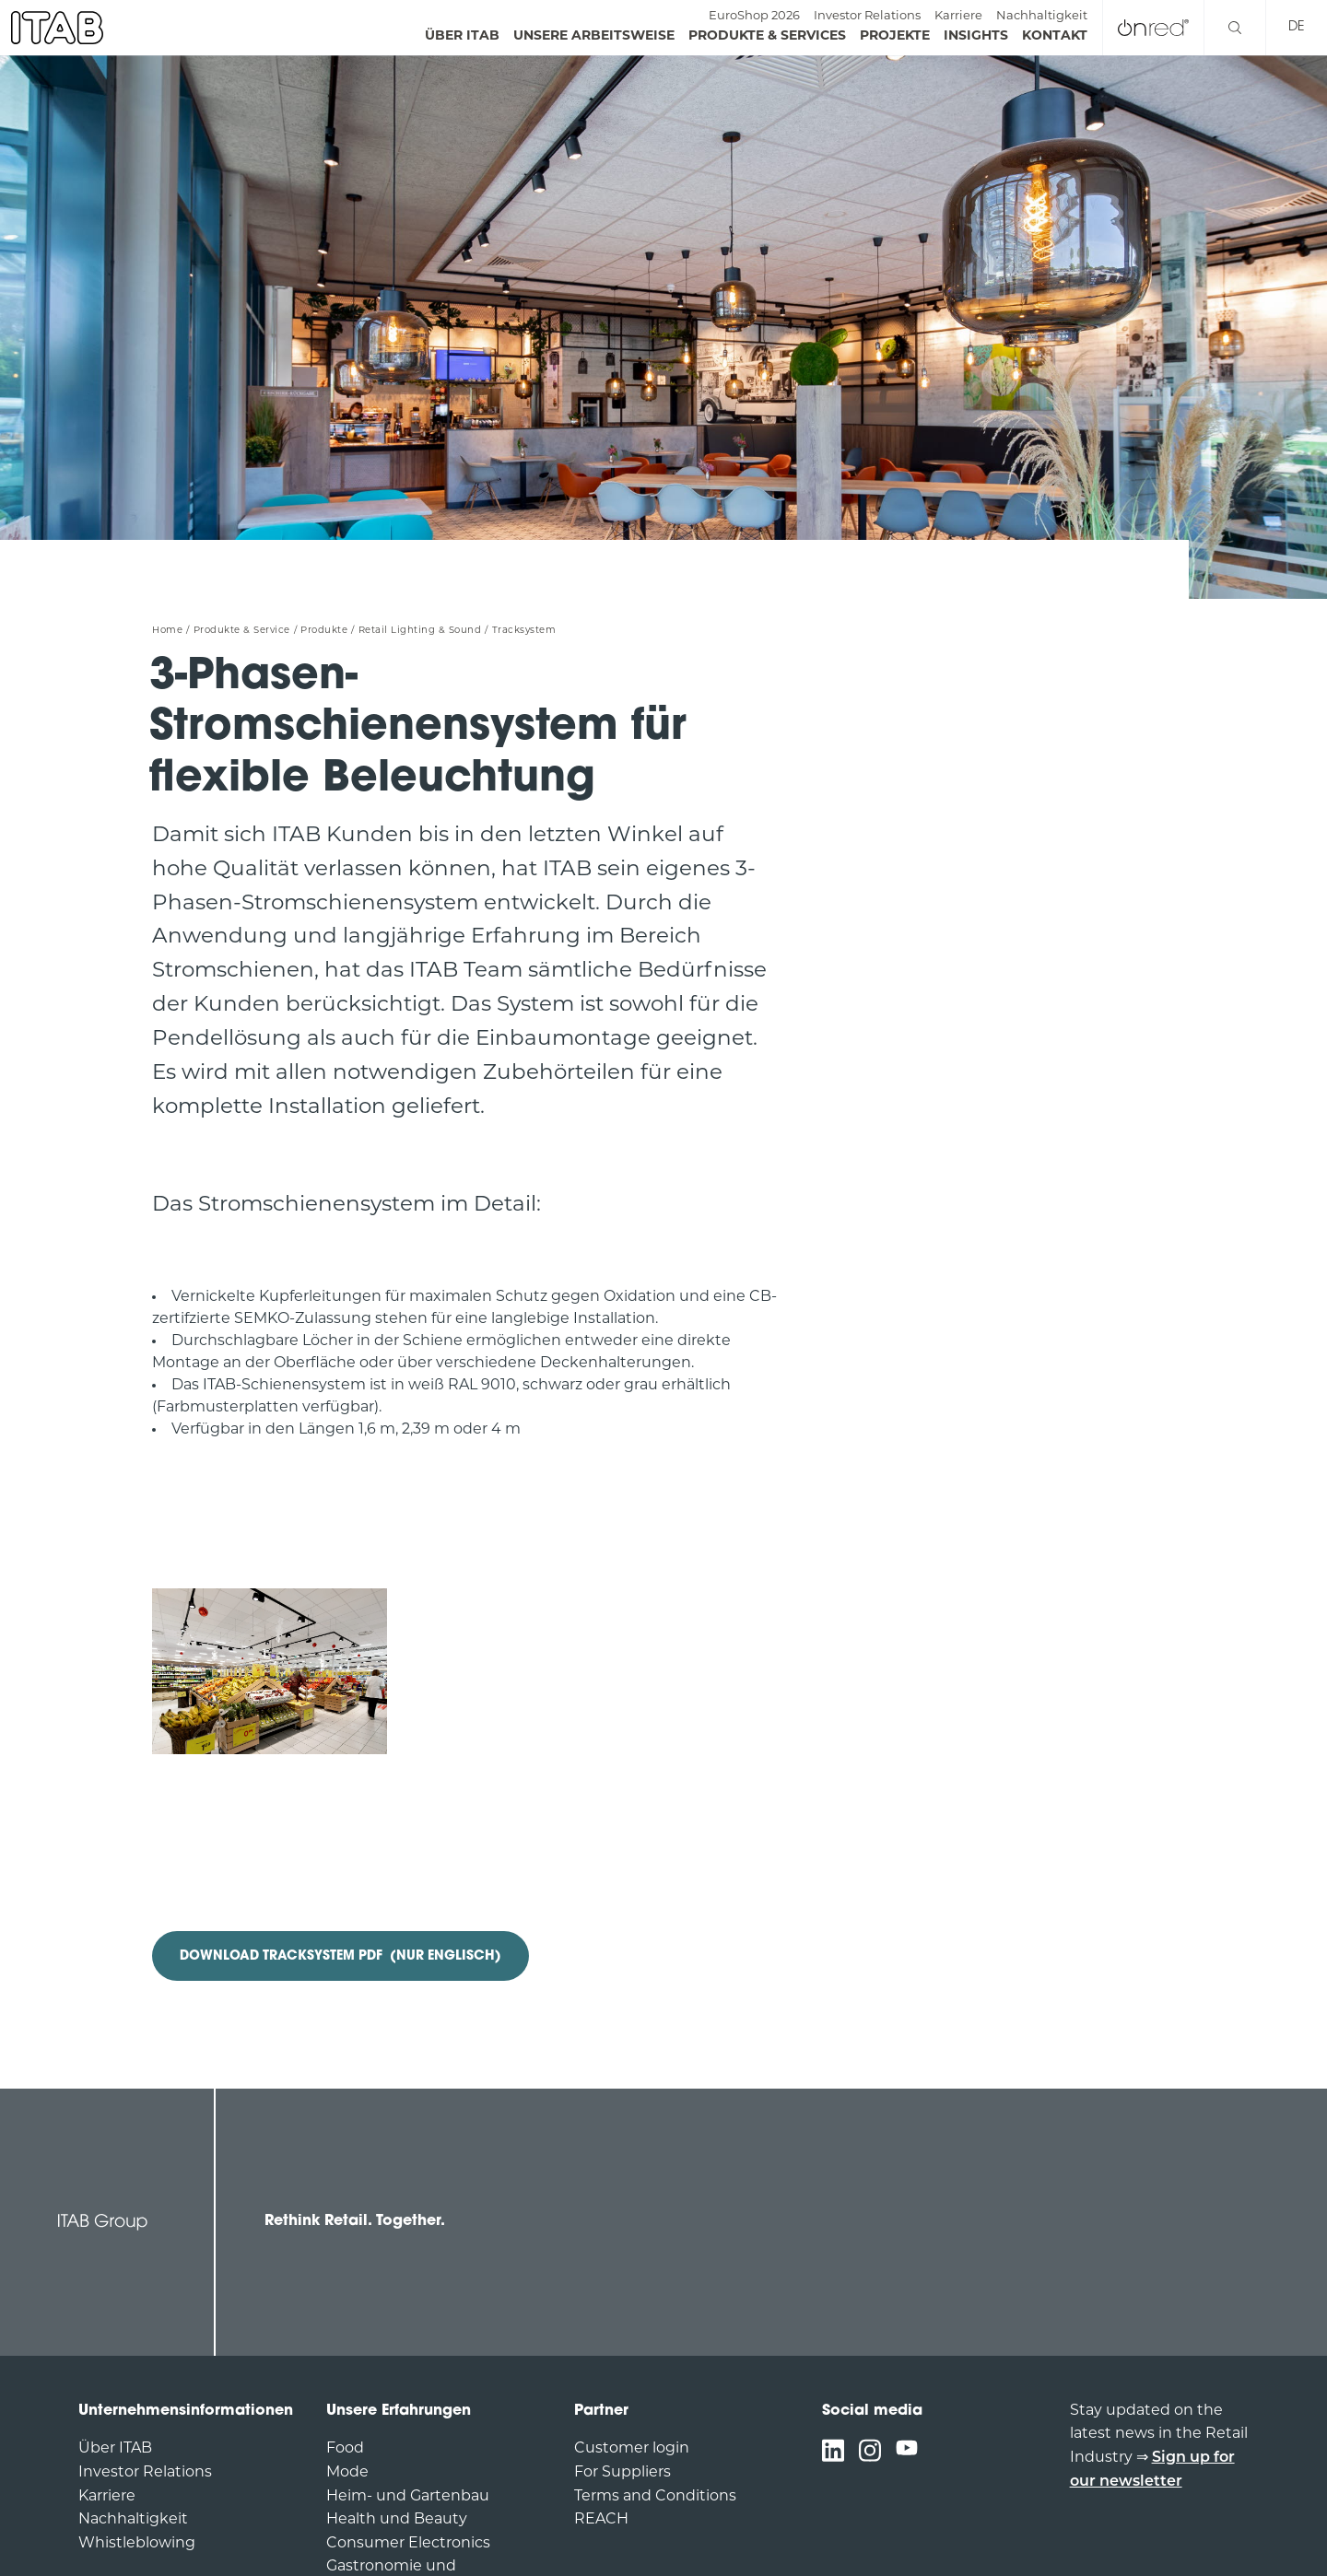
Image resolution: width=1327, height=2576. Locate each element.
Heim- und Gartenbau (407, 2496)
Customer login (631, 2448)
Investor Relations (867, 16)
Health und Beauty (396, 2519)
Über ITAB (115, 2448)
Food (345, 2448)
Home (167, 631)
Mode (347, 2472)
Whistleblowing (136, 2543)
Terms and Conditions (655, 2496)
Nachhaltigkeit (1041, 16)
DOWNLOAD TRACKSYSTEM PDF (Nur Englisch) (340, 1956)
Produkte (323, 631)
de (1296, 27)
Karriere (958, 16)
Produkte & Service (242, 631)
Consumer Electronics (408, 2543)
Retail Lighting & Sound (420, 631)
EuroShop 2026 (754, 16)
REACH (601, 2519)
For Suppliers (622, 2472)
